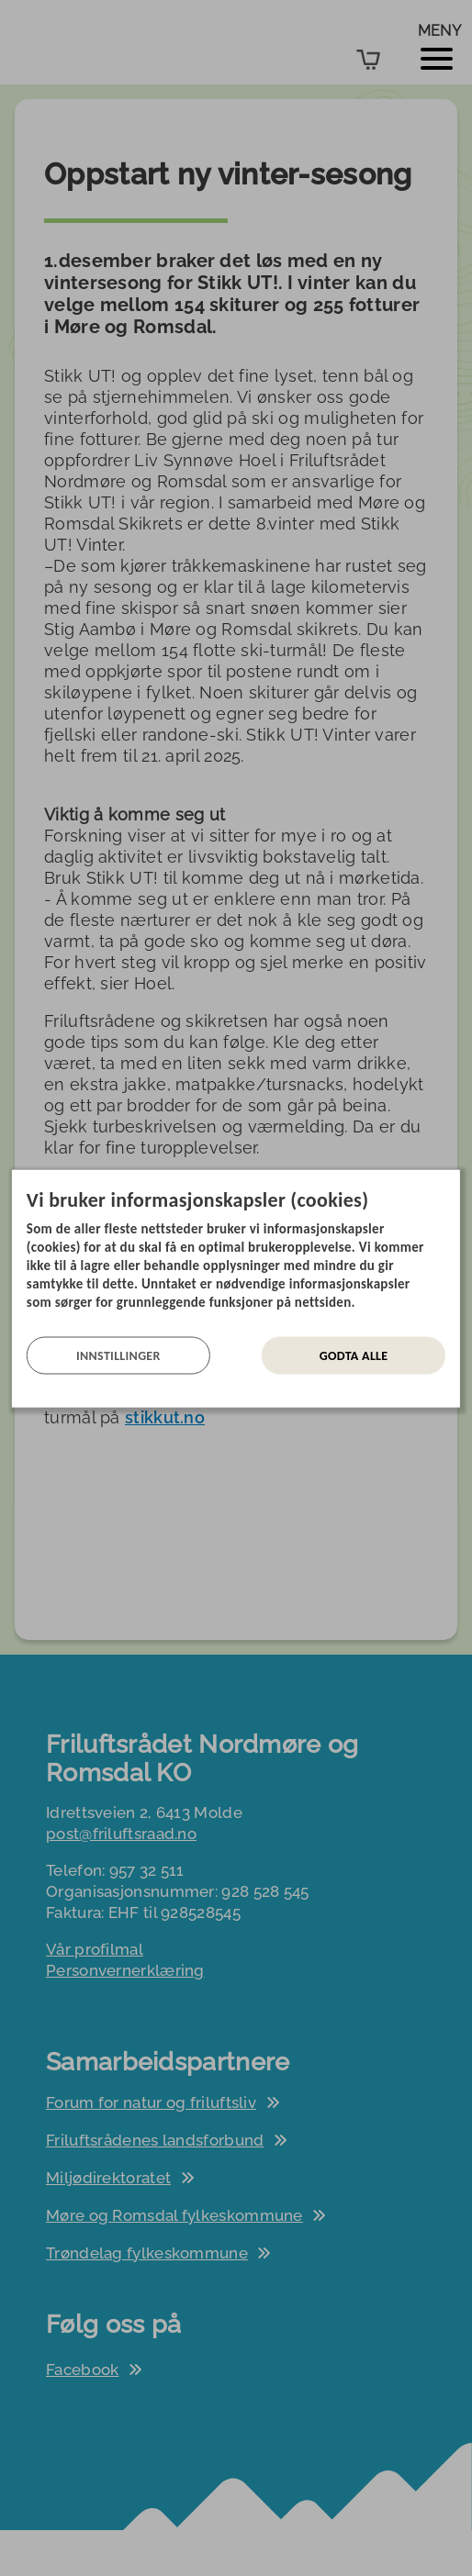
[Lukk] (454, 1183)
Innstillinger (118, 1355)
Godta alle (354, 1355)
